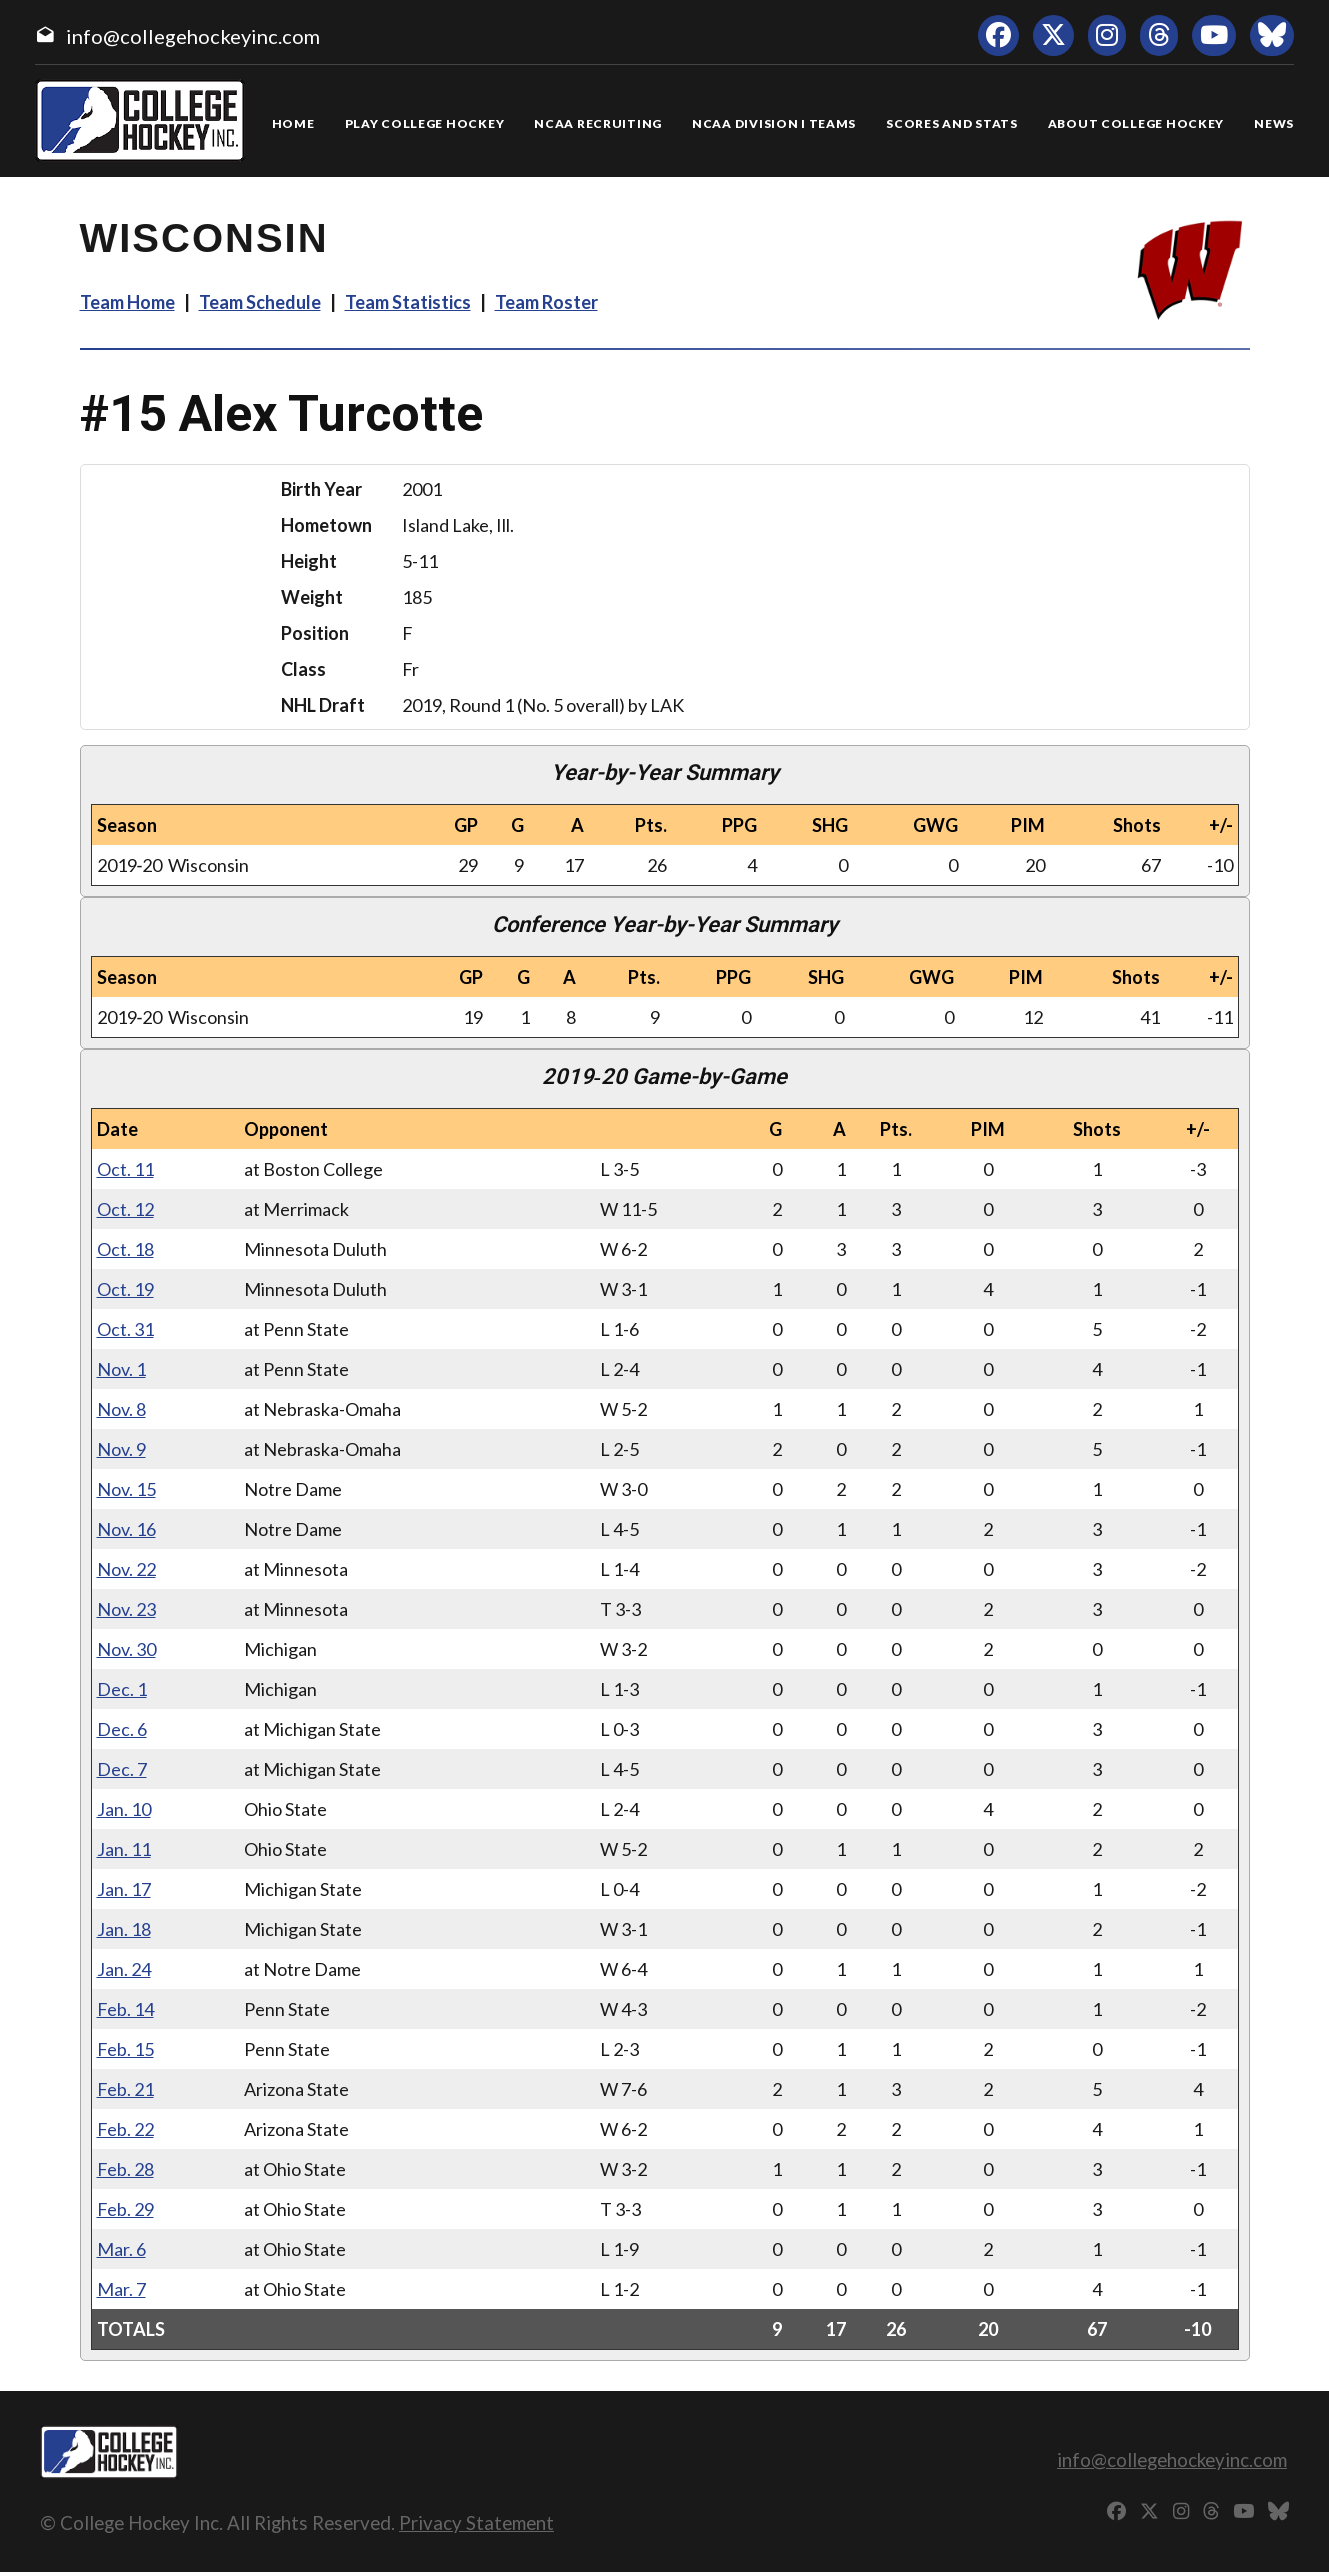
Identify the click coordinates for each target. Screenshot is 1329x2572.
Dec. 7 (122, 1769)
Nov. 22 (126, 1569)
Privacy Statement (476, 2522)
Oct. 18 (125, 1249)
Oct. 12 (125, 1209)
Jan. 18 (124, 1929)
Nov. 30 (126, 1649)
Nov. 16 (126, 1529)
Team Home (127, 302)
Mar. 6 (121, 2249)
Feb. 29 (125, 2209)
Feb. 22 (125, 2129)
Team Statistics (408, 302)
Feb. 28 (125, 2169)
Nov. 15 (126, 1489)
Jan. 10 (124, 1809)
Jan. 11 (124, 1849)
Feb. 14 (125, 2009)
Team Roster (546, 302)
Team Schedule (260, 302)
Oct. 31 (125, 1329)
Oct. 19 (125, 1289)
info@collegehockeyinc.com (193, 36)
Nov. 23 (126, 1609)
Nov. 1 (121, 1369)
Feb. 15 (125, 2049)
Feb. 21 (125, 2089)
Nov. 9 (121, 1449)
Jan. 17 (124, 1889)
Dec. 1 (122, 1689)
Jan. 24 (124, 1969)
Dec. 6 (122, 1729)
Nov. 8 (121, 1409)
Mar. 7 (121, 2289)
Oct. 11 (125, 1169)
